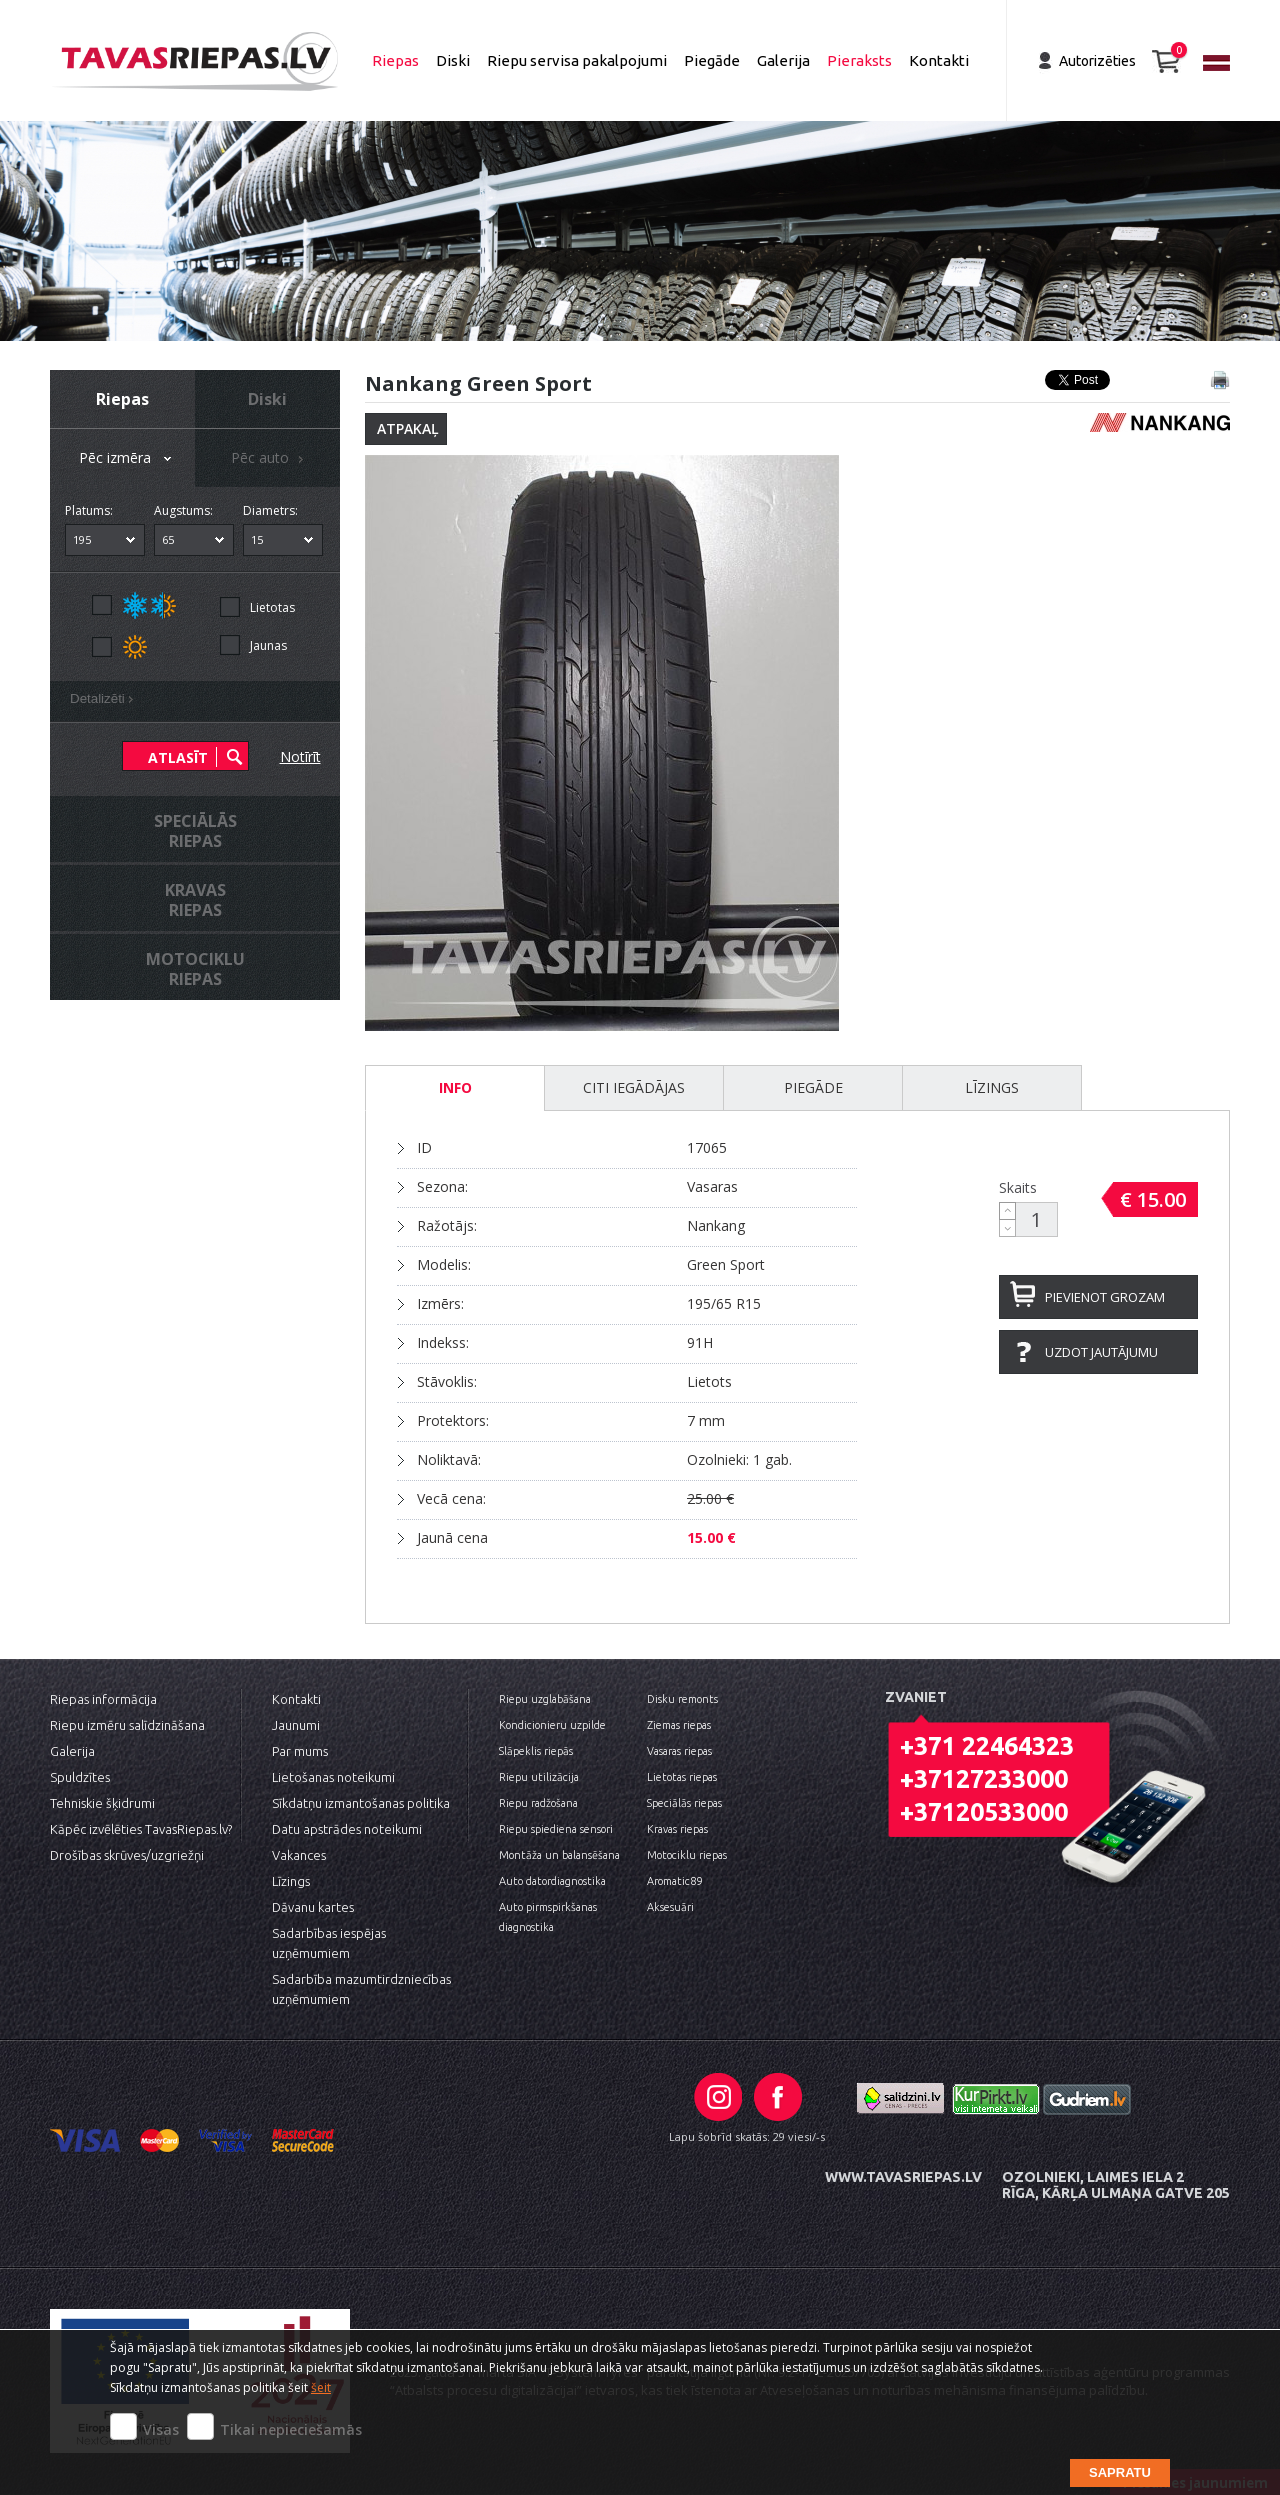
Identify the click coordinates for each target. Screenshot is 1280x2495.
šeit (321, 2387)
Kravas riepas (677, 1829)
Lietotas (272, 607)
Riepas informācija (103, 1699)
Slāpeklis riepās (536, 1751)
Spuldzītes (80, 1777)
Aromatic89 (674, 1881)
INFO (455, 1087)
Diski (453, 60)
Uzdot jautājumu (1101, 1352)
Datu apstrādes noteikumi (347, 1829)
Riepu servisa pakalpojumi (577, 60)
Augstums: (183, 510)
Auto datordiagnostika (552, 1881)
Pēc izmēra (127, 459)
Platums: (89, 510)
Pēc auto (270, 459)
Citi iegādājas (634, 1087)
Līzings (992, 1087)
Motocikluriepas (195, 969)
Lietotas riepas (682, 1777)
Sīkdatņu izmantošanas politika (361, 1803)
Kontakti (939, 60)
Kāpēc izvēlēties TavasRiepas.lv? (141, 1829)
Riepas (395, 60)
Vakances (299, 1855)
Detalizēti (105, 701)
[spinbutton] (1037, 1219)
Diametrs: (270, 510)
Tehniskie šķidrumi (102, 1803)
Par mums (300, 1751)
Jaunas (268, 645)
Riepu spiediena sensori (556, 1829)
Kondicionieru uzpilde (552, 1725)
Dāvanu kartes (313, 1907)
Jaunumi (296, 1725)
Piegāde (712, 60)
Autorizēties (1097, 61)
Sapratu (1120, 2472)
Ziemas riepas (679, 1725)
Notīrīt (300, 756)
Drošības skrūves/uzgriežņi (127, 1855)
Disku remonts (682, 1699)
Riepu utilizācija (539, 1777)
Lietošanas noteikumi (333, 1777)
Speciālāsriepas (195, 831)
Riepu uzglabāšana (545, 1699)
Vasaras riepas (679, 1751)
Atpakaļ (408, 428)
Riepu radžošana (538, 1803)
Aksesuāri (670, 1907)
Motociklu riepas (687, 1855)
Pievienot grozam (1105, 1297)
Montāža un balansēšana (559, 1855)
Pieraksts (859, 60)
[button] (1007, 1211)
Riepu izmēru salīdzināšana (127, 1725)
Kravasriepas (195, 900)
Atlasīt (178, 757)
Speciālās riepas (684, 1803)
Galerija (783, 60)
